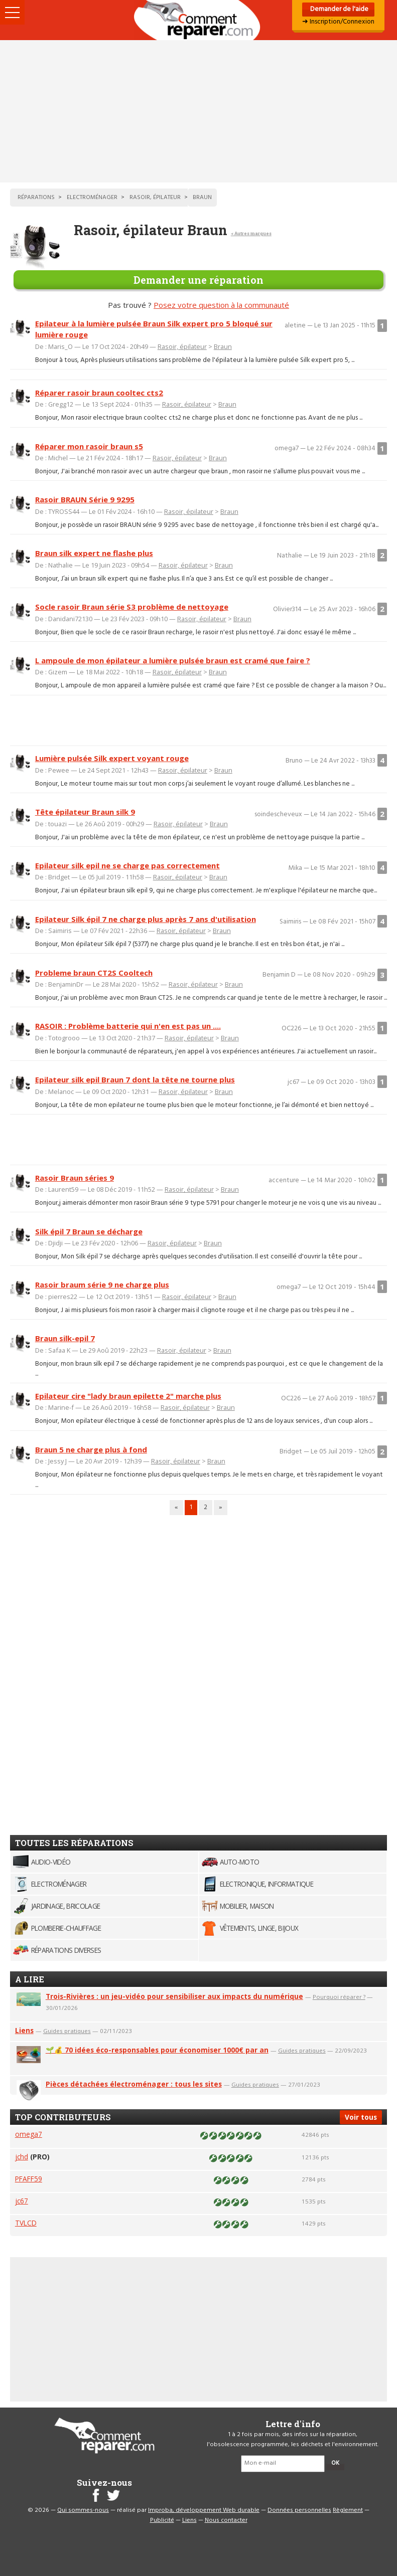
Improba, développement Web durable (203, 2510)
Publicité (162, 2520)
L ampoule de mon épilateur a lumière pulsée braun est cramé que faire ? (172, 660)
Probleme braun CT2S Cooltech (94, 973)
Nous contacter (226, 2520)
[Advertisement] (198, 111)
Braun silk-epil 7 (65, 1338)
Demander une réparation (198, 279)
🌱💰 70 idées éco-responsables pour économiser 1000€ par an (157, 2050)
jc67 (21, 2200)
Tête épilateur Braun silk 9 (85, 812)
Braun (223, 346)
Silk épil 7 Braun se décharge (89, 1231)
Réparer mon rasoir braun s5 (89, 446)
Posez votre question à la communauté (221, 305)
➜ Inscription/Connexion (338, 22)
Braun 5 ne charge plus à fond (91, 1449)
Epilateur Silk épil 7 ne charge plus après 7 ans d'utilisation (145, 919)
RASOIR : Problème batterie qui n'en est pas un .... (128, 1026)
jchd (21, 2156)
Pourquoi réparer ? (339, 1996)
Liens (24, 2030)
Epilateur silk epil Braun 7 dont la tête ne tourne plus (135, 1079)
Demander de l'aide (338, 9)
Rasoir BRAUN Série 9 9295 (85, 499)
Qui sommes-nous (83, 2510)
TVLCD (26, 2223)
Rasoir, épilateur (182, 346)
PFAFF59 (28, 2178)
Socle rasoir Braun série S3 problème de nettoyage (131, 607)
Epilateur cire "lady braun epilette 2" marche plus (128, 1396)
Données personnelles (299, 2510)
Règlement (348, 2510)
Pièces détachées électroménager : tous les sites (134, 2084)
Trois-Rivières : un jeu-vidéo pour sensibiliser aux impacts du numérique (174, 1996)
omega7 (28, 2134)
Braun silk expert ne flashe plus (94, 553)
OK (335, 2463)
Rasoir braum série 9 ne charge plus (102, 1284)
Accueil (199, 20)
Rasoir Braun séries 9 (74, 1178)
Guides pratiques (67, 2031)
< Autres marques (251, 233)
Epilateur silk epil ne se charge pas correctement (127, 865)
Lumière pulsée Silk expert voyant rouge (112, 758)
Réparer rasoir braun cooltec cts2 (99, 393)
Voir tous (361, 2117)
